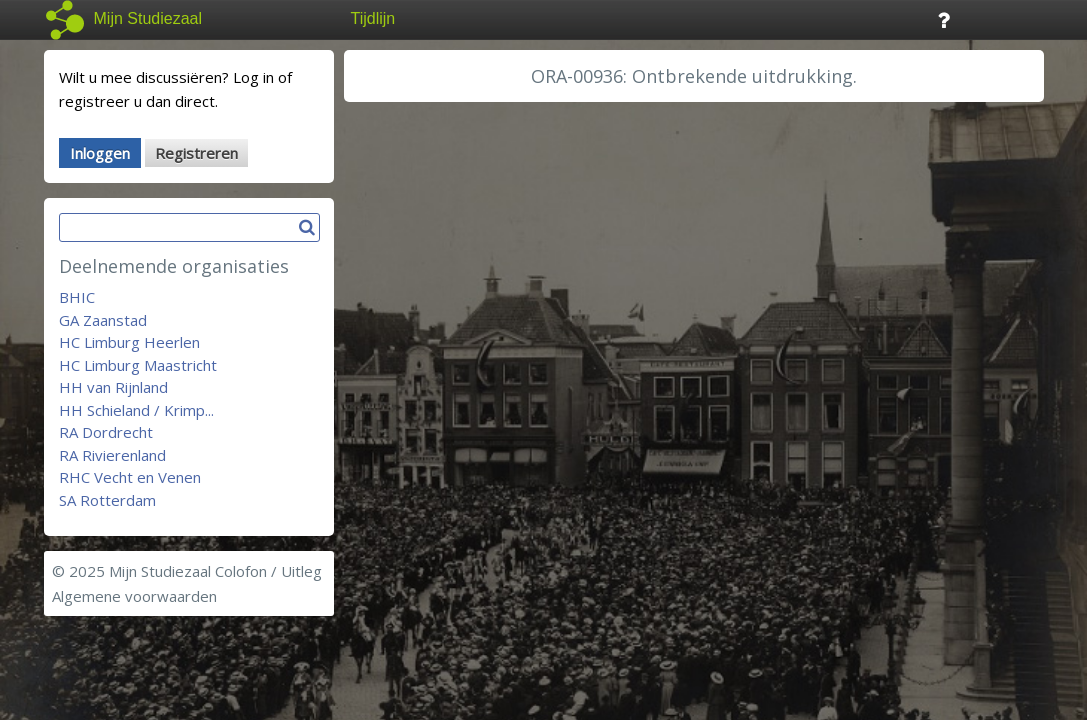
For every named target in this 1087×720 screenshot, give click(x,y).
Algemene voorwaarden (134, 596)
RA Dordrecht (106, 432)
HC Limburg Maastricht (138, 365)
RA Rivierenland (112, 455)
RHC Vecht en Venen (130, 477)
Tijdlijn (373, 18)
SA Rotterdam (107, 500)
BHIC (77, 297)
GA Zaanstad (103, 320)
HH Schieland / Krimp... (136, 410)
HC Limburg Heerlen (129, 342)
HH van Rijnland (113, 387)
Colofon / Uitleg (268, 571)
